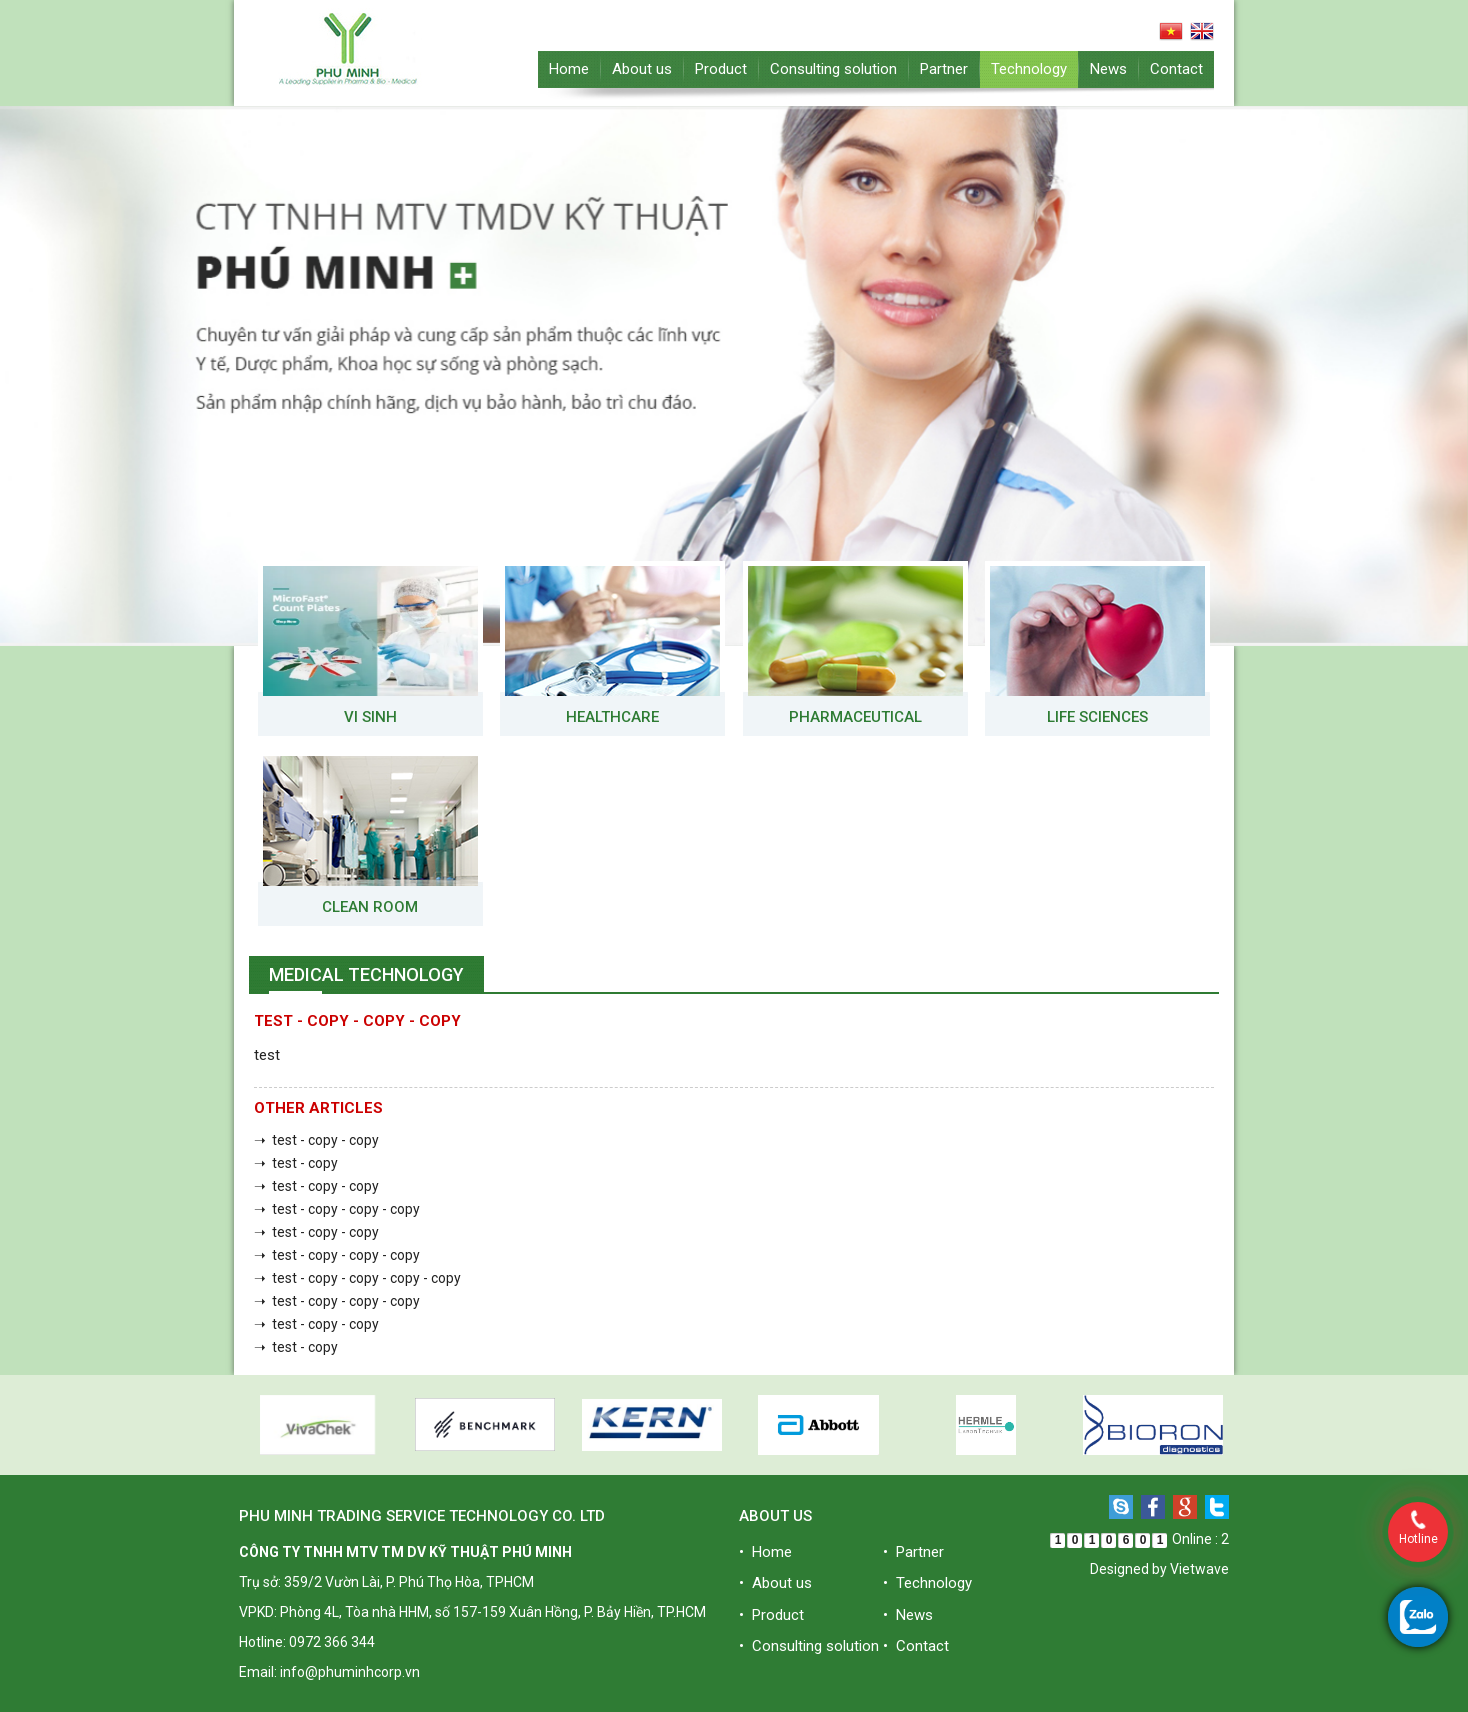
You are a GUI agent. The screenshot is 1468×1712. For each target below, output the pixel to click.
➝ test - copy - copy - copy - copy (357, 1278)
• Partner (913, 1552)
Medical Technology (366, 974)
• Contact (916, 1646)
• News (908, 1615)
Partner (944, 69)
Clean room (370, 907)
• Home (765, 1552)
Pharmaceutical (855, 717)
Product (721, 69)
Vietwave (1199, 1569)
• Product (771, 1615)
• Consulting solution (809, 1646)
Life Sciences (1097, 717)
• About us (775, 1583)
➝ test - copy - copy (316, 1140)
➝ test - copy (296, 1163)
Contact (1176, 69)
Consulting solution (833, 69)
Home (569, 69)
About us (642, 69)
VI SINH (370, 717)
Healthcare (612, 717)
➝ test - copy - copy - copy (337, 1209)
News (1108, 69)
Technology (1029, 69)
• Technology (927, 1583)
